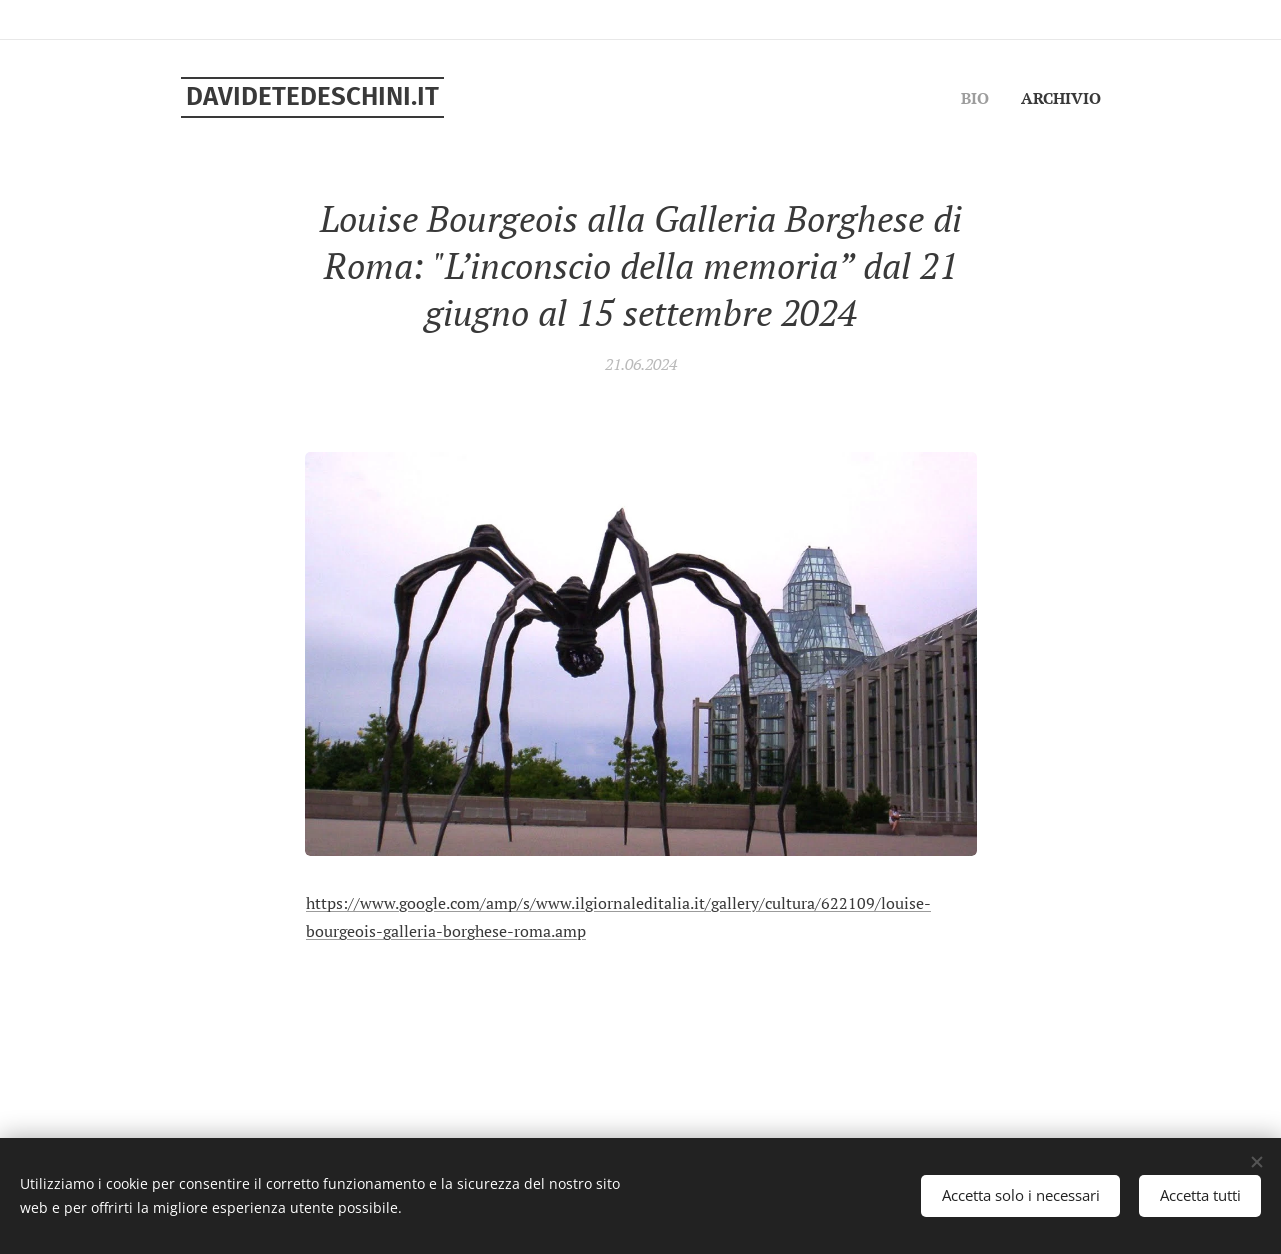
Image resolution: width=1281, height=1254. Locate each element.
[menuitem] (1074, 101)
